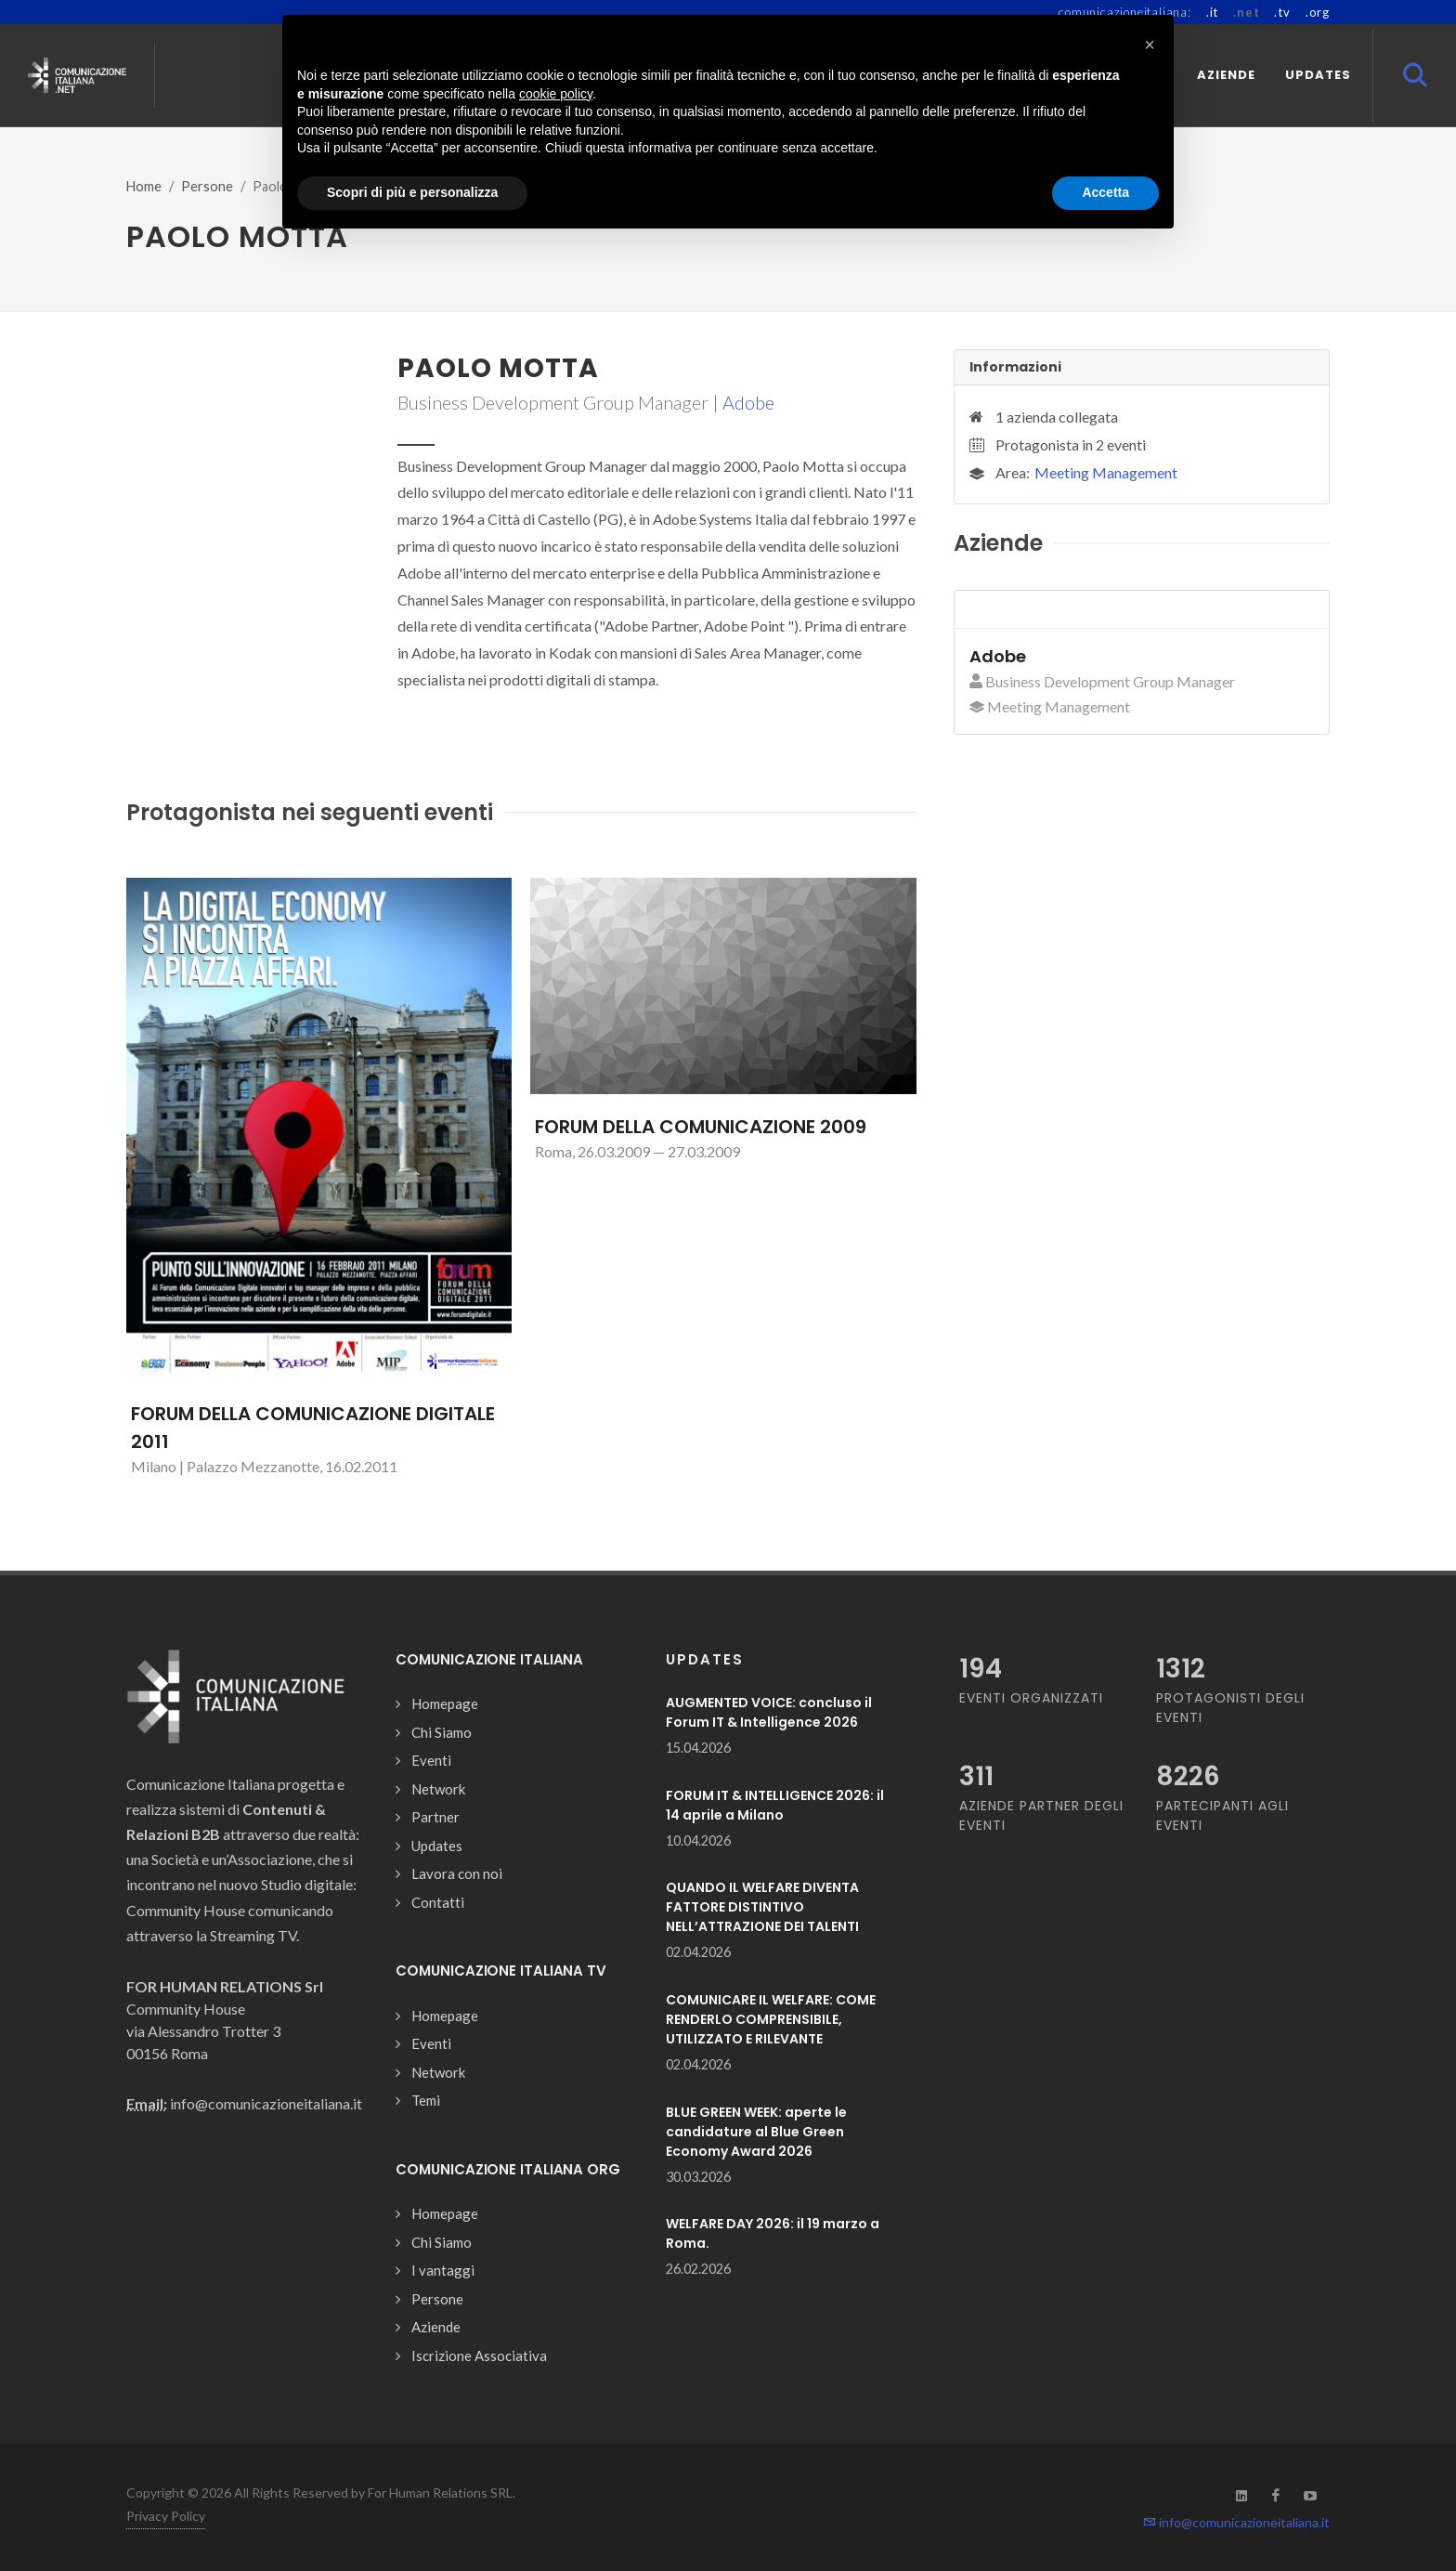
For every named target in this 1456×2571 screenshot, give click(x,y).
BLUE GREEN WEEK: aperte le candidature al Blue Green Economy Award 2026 (756, 2131)
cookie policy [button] (555, 93)
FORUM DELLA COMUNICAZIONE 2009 (700, 1127)
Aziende (436, 2326)
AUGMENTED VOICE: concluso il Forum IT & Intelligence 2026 (769, 1712)
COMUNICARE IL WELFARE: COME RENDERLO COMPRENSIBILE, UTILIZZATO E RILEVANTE (771, 2019)
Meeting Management (1105, 472)
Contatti (437, 1902)
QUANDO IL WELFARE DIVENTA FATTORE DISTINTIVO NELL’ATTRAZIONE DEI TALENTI (762, 1907)
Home (144, 186)
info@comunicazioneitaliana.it (1236, 2522)
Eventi (431, 1760)
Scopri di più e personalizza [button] (412, 192)
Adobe (748, 402)
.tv (1282, 12)
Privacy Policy (165, 2516)
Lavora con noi (456, 1873)
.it (1212, 12)
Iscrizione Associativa (479, 2355)
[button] (1149, 44)
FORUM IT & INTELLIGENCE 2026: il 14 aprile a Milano (775, 1805)
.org (1318, 12)
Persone (207, 186)
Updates (436, 1845)
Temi (425, 2100)
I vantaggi (442, 2270)
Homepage (444, 1703)
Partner (435, 1816)
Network (438, 1789)
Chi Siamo (441, 1732)
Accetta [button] (1105, 192)
